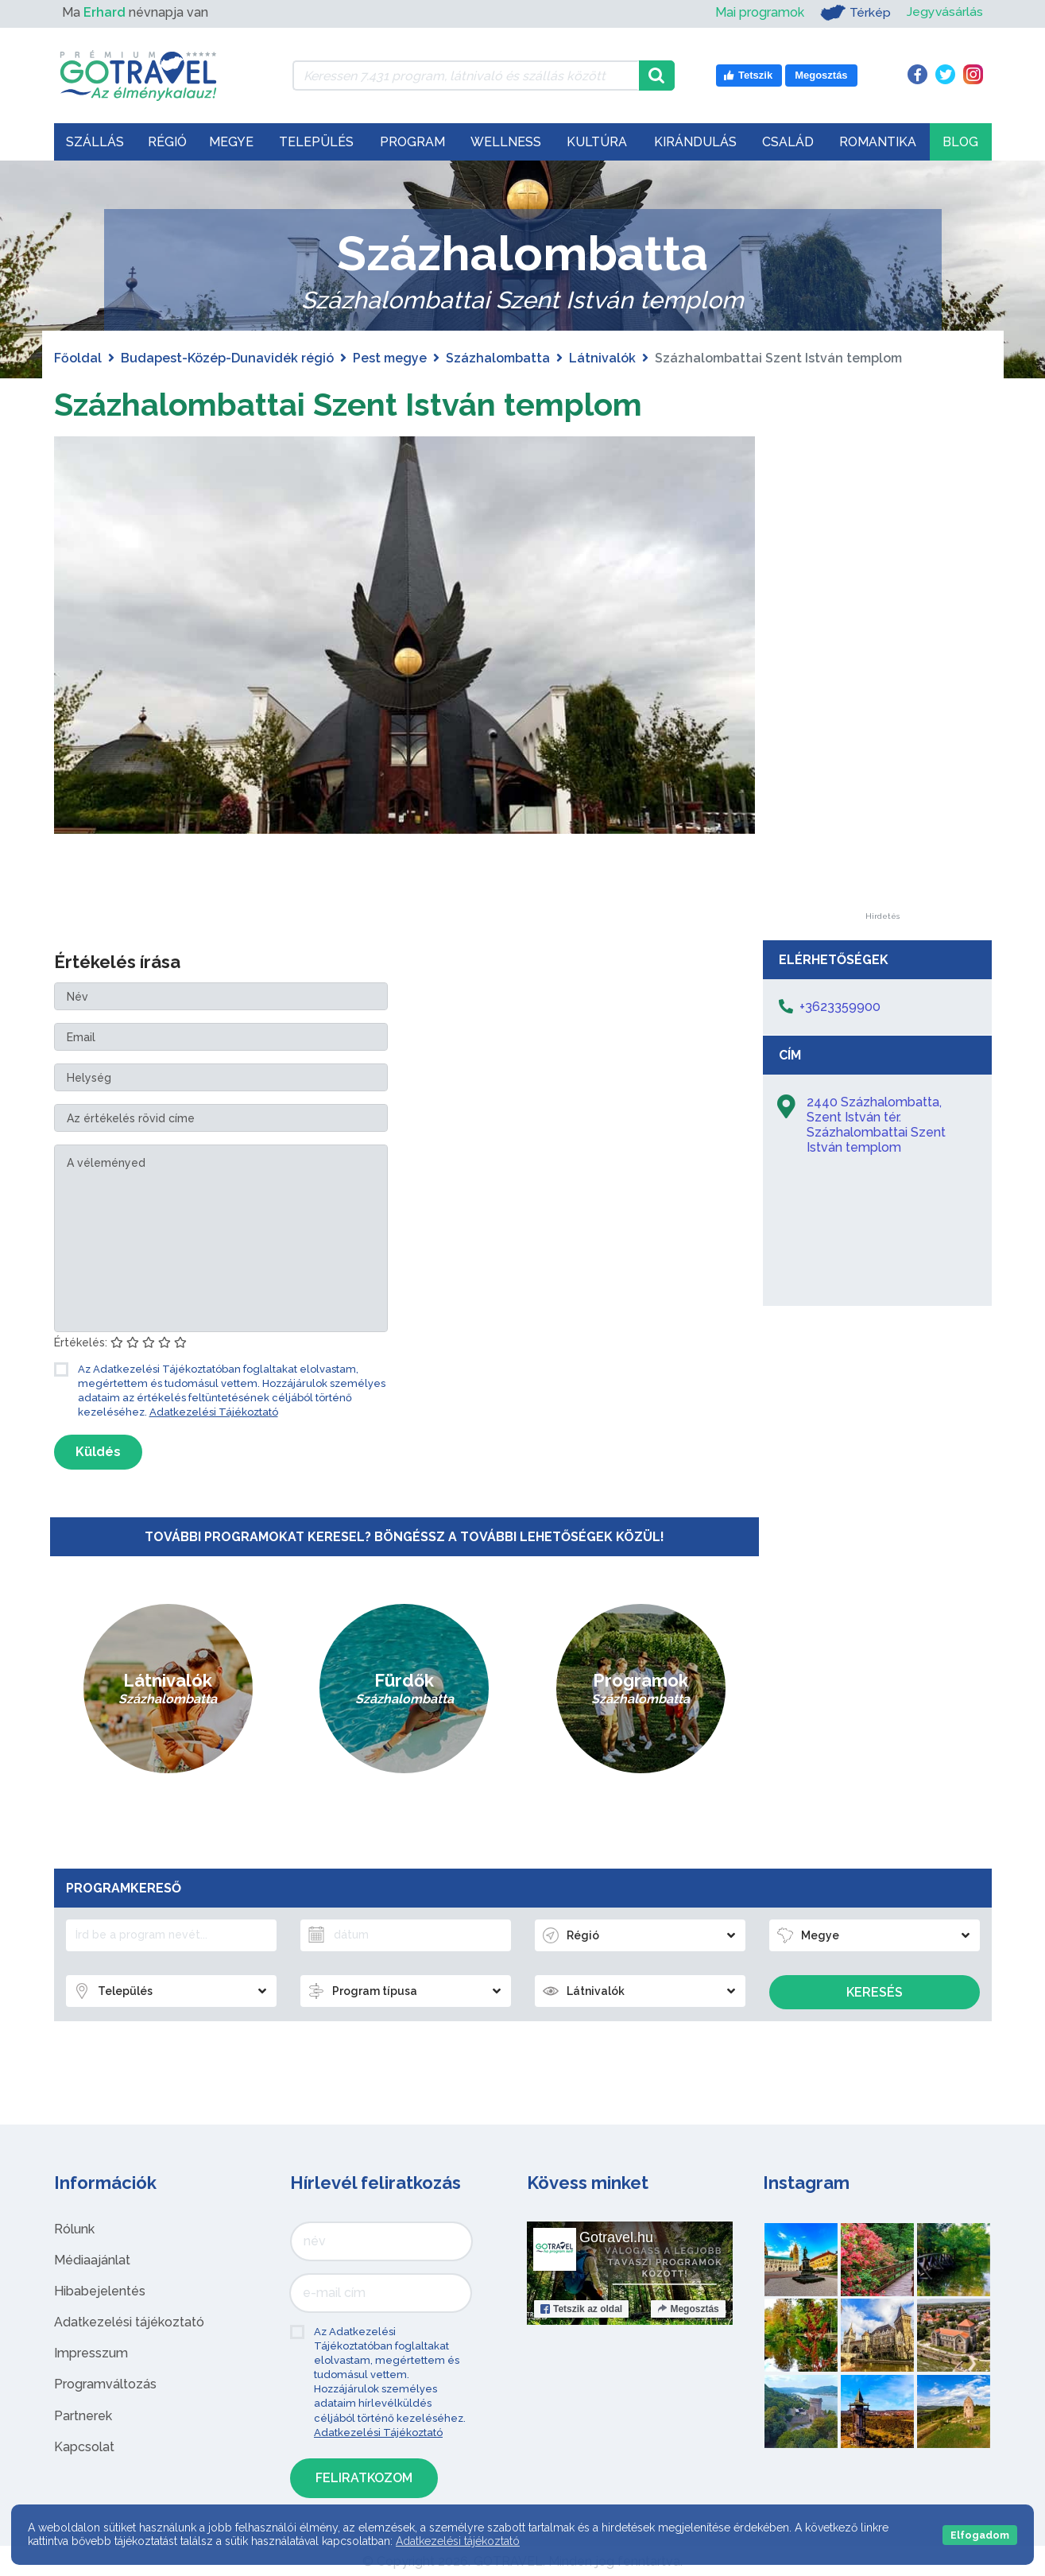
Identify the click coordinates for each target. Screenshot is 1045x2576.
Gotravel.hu (616, 2237)
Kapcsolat (84, 2446)
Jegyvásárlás (944, 12)
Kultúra (597, 141)
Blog (960, 141)
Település (316, 141)
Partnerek (83, 2415)
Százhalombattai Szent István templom (350, 404)
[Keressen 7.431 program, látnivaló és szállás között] (466, 75)
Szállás (95, 141)
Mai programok (758, 12)
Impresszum (91, 2353)
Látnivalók (602, 358)
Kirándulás (695, 141)
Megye (231, 141)
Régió (167, 141)
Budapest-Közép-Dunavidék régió (227, 358)
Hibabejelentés (99, 2290)
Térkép (854, 13)
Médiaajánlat (92, 2259)
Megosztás (687, 2308)
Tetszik (581, 2308)
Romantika (877, 141)
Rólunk (74, 2228)
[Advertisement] (883, 674)
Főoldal (78, 358)
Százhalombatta (498, 358)
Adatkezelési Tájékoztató (213, 1412)
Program (412, 141)
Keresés (874, 1991)
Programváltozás (105, 2384)
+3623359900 (840, 1006)
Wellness (505, 141)
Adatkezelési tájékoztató (129, 2321)
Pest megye (390, 358)
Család (788, 141)
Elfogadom (979, 2535)
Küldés (98, 1450)
